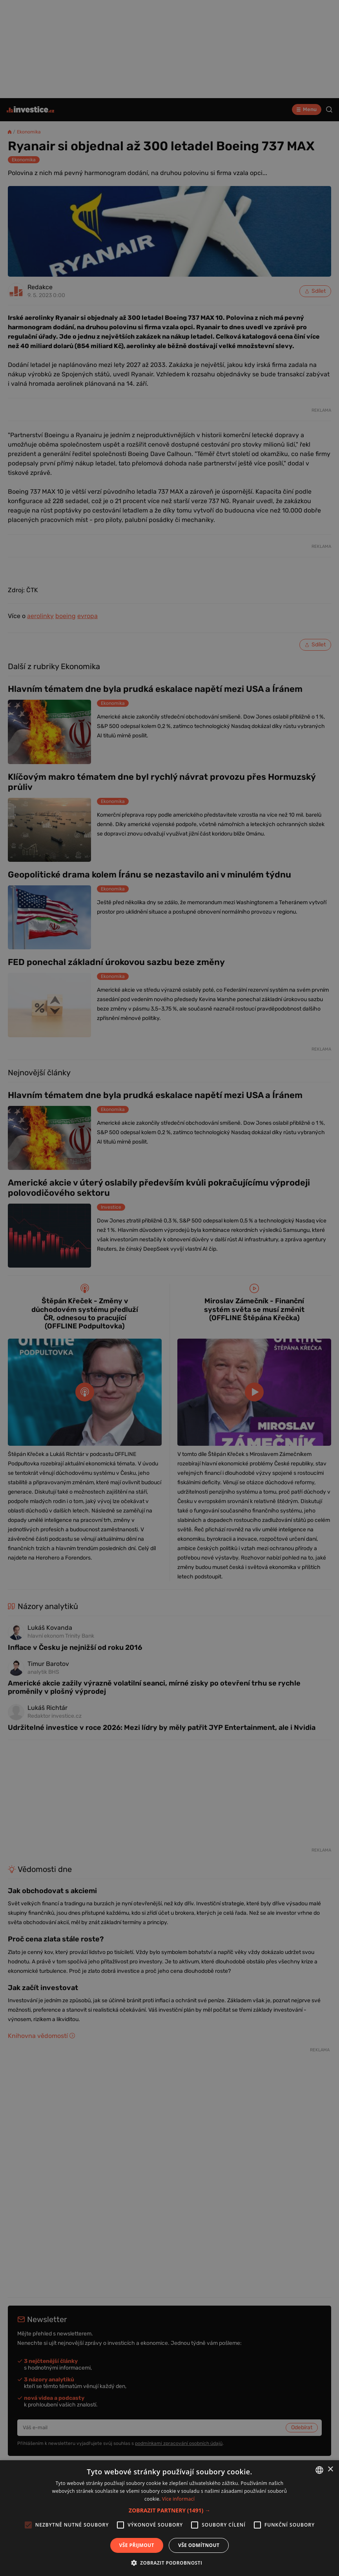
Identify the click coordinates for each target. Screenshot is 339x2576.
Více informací (178, 2499)
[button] (169, 2510)
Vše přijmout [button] (136, 2545)
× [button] (330, 2469)
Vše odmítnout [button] (198, 2545)
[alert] (169, 1288)
